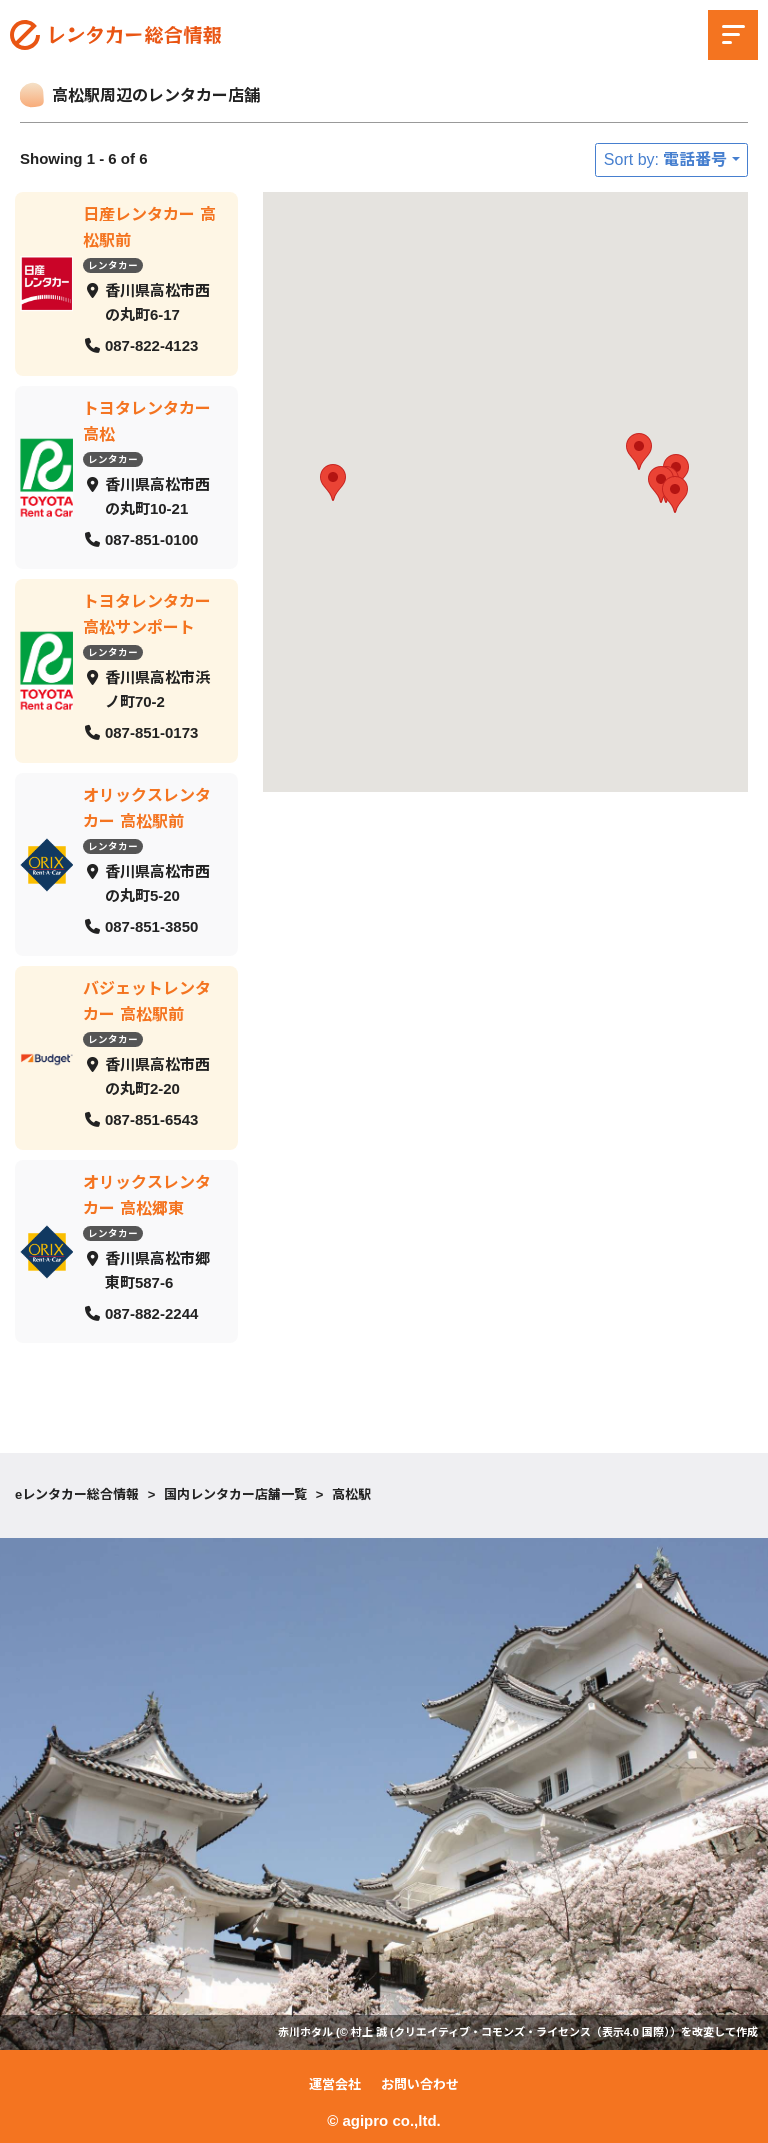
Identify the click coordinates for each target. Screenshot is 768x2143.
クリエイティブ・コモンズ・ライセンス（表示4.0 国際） (532, 2032)
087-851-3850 (151, 925)
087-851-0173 (151, 732)
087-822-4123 (151, 345)
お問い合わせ (420, 2084)
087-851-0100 (151, 538)
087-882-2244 (151, 1312)
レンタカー (113, 265)
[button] (675, 494)
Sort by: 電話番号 (666, 159)
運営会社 (335, 2084)
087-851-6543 (151, 1119)
